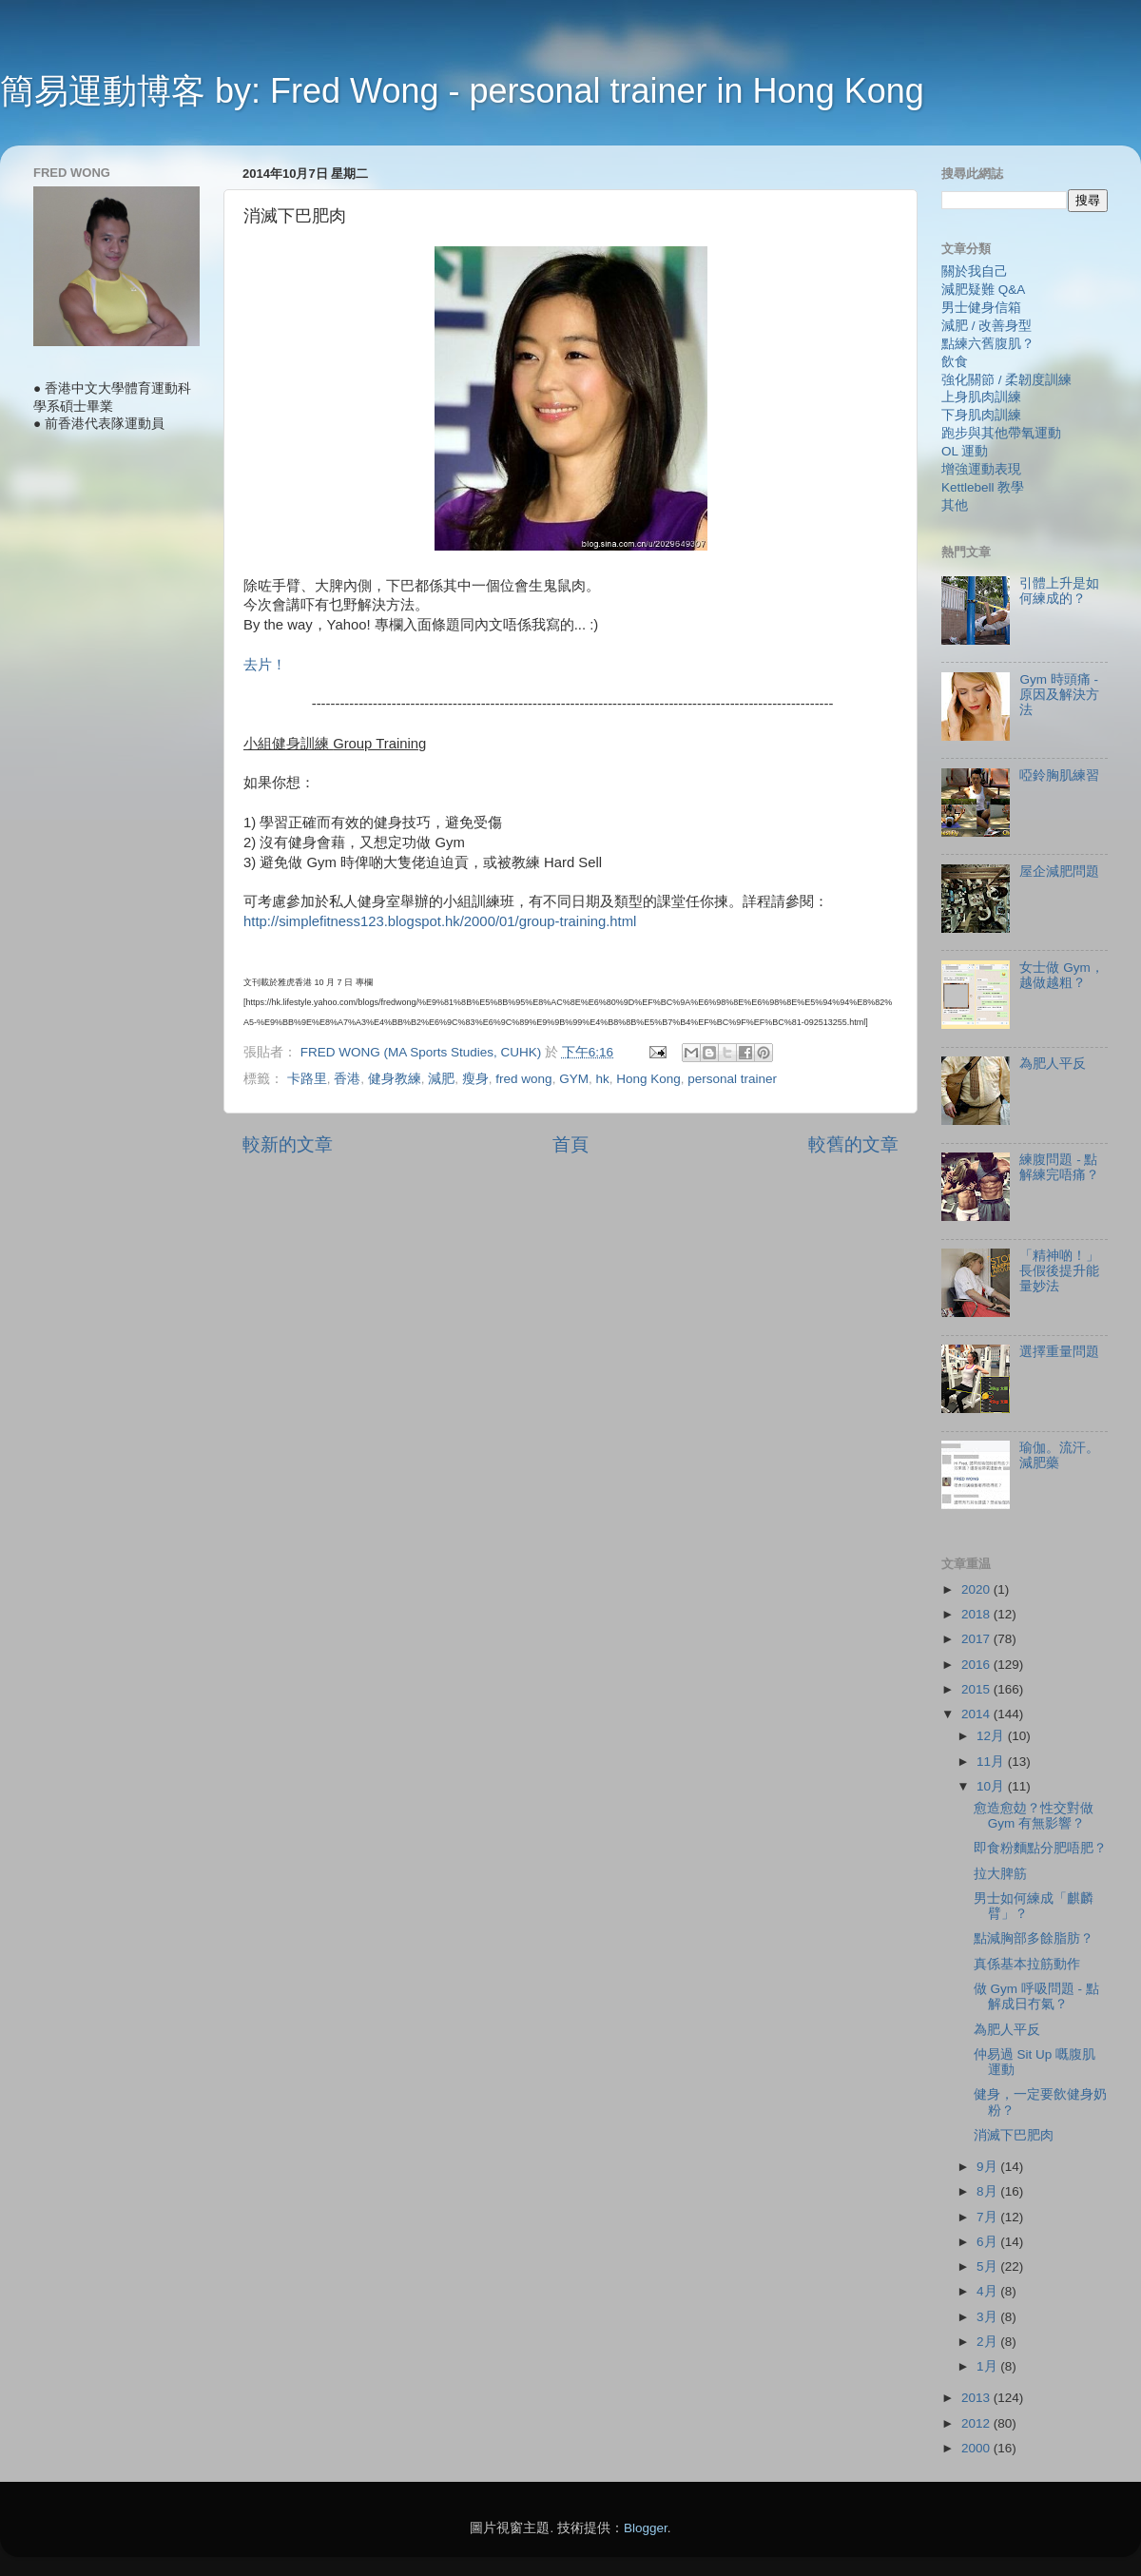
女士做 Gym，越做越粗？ (1061, 975)
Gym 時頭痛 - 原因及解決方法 (1059, 694)
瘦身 (475, 1079)
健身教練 (394, 1079)
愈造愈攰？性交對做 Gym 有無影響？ (1033, 1815)
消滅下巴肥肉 (1014, 2135)
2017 (977, 1639)
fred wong (523, 1079)
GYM (574, 1079)
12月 (992, 1736)
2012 (977, 2423)
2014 (977, 1714)
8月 (988, 2191)
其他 (954, 505)
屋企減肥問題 (1059, 871)
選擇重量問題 (1059, 1352)
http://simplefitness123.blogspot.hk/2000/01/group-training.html (439, 921)
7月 (988, 2217)
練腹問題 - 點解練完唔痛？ (1059, 1167)
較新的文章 (287, 1144)
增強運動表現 (981, 469)
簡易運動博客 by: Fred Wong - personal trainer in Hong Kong (462, 90)
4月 (988, 2291)
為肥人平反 (1052, 1063)
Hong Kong (648, 1079)
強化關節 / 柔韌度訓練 (1006, 380)
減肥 (441, 1079)
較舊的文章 (853, 1144)
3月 (988, 2317)
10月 (992, 1786)
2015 (977, 1689)
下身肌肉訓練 (981, 415)
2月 (988, 2341)
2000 (977, 2448)
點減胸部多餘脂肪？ (1033, 1938)
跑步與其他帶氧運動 (1001, 433)
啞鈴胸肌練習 (1059, 775)
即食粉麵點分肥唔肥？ (1040, 1848)
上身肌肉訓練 (981, 397)
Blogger (645, 2528)
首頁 (570, 1144)
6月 (988, 2242)
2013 (977, 2398)
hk (602, 1079)
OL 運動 (964, 451)
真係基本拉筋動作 (1027, 1964)
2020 (977, 1589)
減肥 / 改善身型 (986, 326)
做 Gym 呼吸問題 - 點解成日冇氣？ (1036, 1996)
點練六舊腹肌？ (988, 344)
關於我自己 (974, 271)
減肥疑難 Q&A (983, 289)
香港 (347, 1079)
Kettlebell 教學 (982, 487)
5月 (988, 2266)
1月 (988, 2366)
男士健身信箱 (981, 307)
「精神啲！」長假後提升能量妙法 (1059, 1271)
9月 (988, 2167)
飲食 (954, 362)
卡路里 (307, 1079)
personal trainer (732, 1079)
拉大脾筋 (1000, 1874)
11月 (992, 1761)
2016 (977, 1664)
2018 (977, 1614)
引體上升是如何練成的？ (1059, 591)
